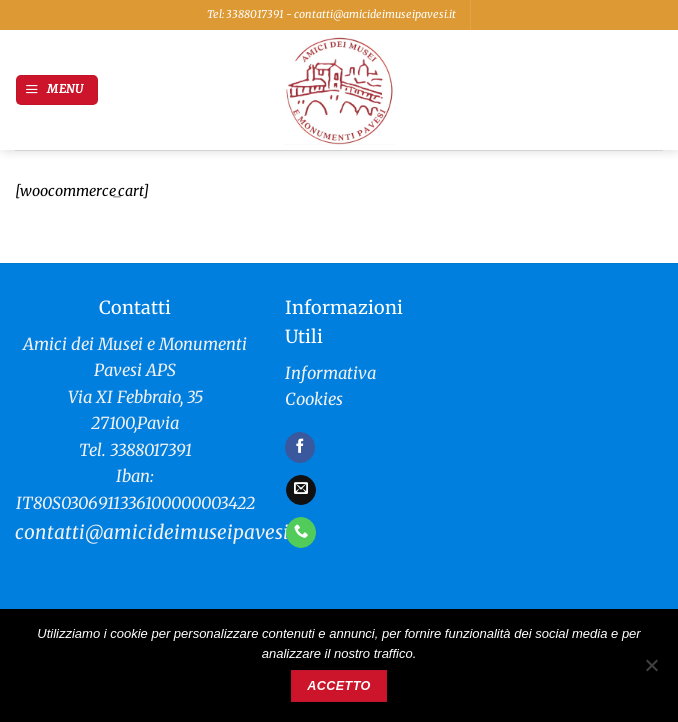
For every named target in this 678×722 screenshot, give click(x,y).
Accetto (338, 686)
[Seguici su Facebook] (300, 447)
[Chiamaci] (301, 532)
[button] (57, 90)
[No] (651, 671)
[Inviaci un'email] (301, 490)
